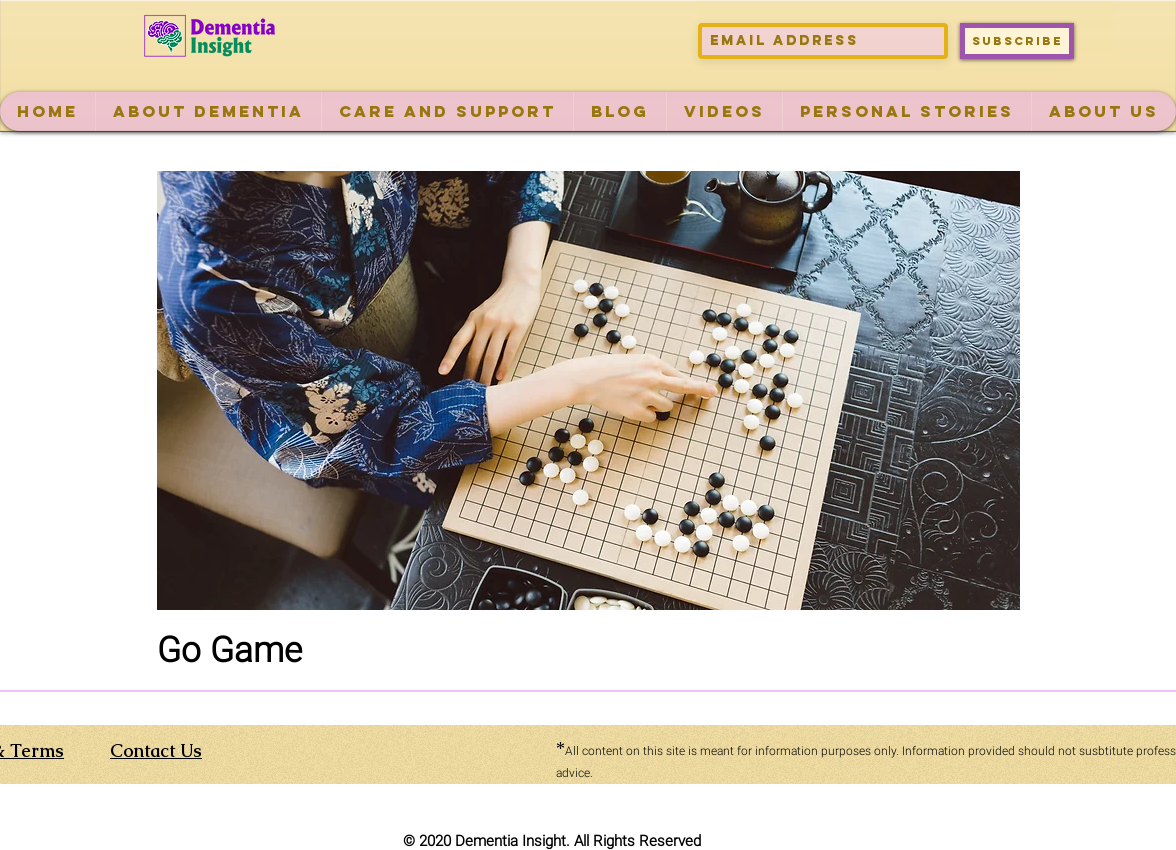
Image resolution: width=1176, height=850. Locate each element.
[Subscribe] (1017, 41)
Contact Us (156, 750)
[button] (208, 111)
